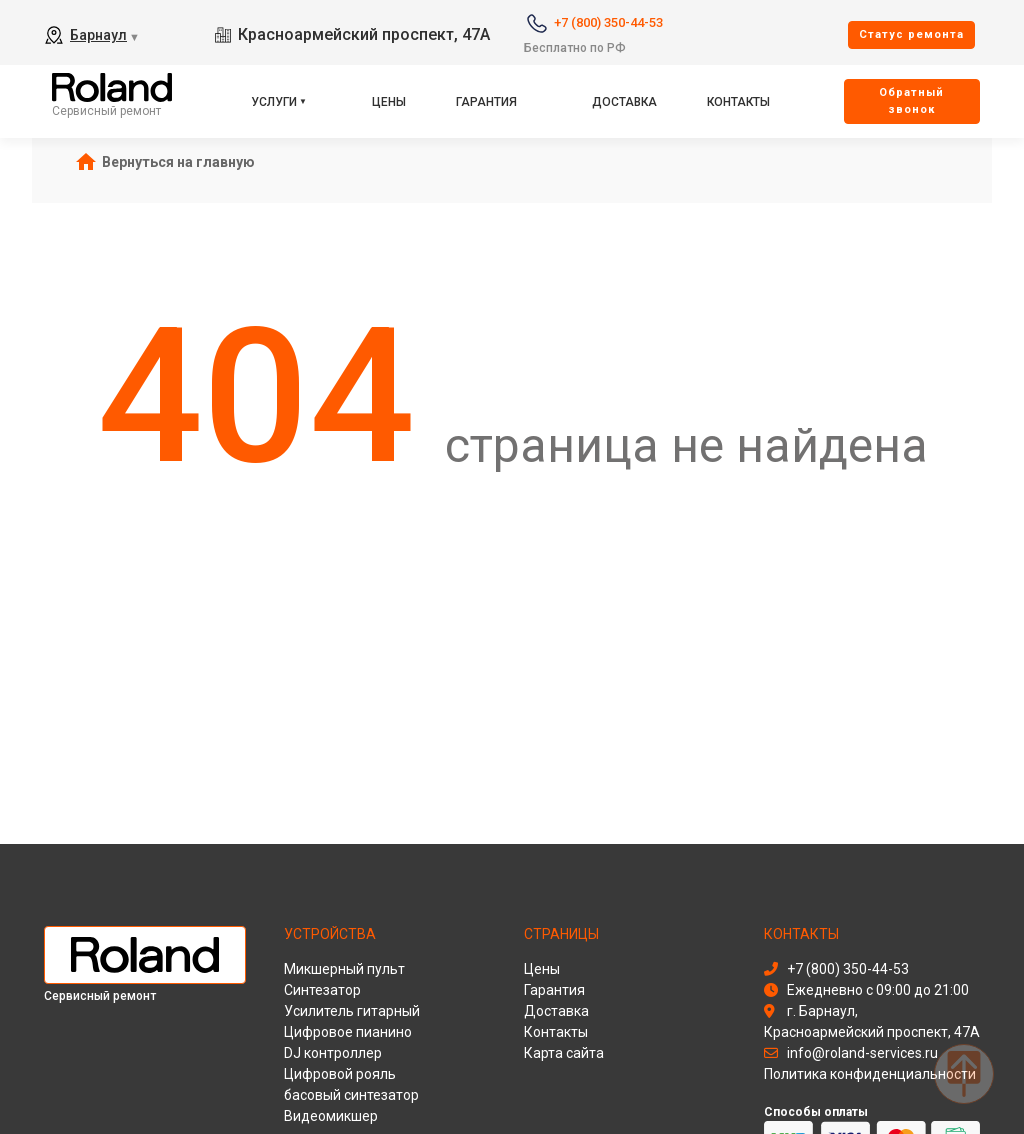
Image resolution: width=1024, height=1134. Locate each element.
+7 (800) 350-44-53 (608, 22)
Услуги (274, 102)
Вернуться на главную (178, 162)
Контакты (738, 102)
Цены (389, 102)
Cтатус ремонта (911, 34)
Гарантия (486, 102)
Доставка (624, 102)
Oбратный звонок (911, 101)
